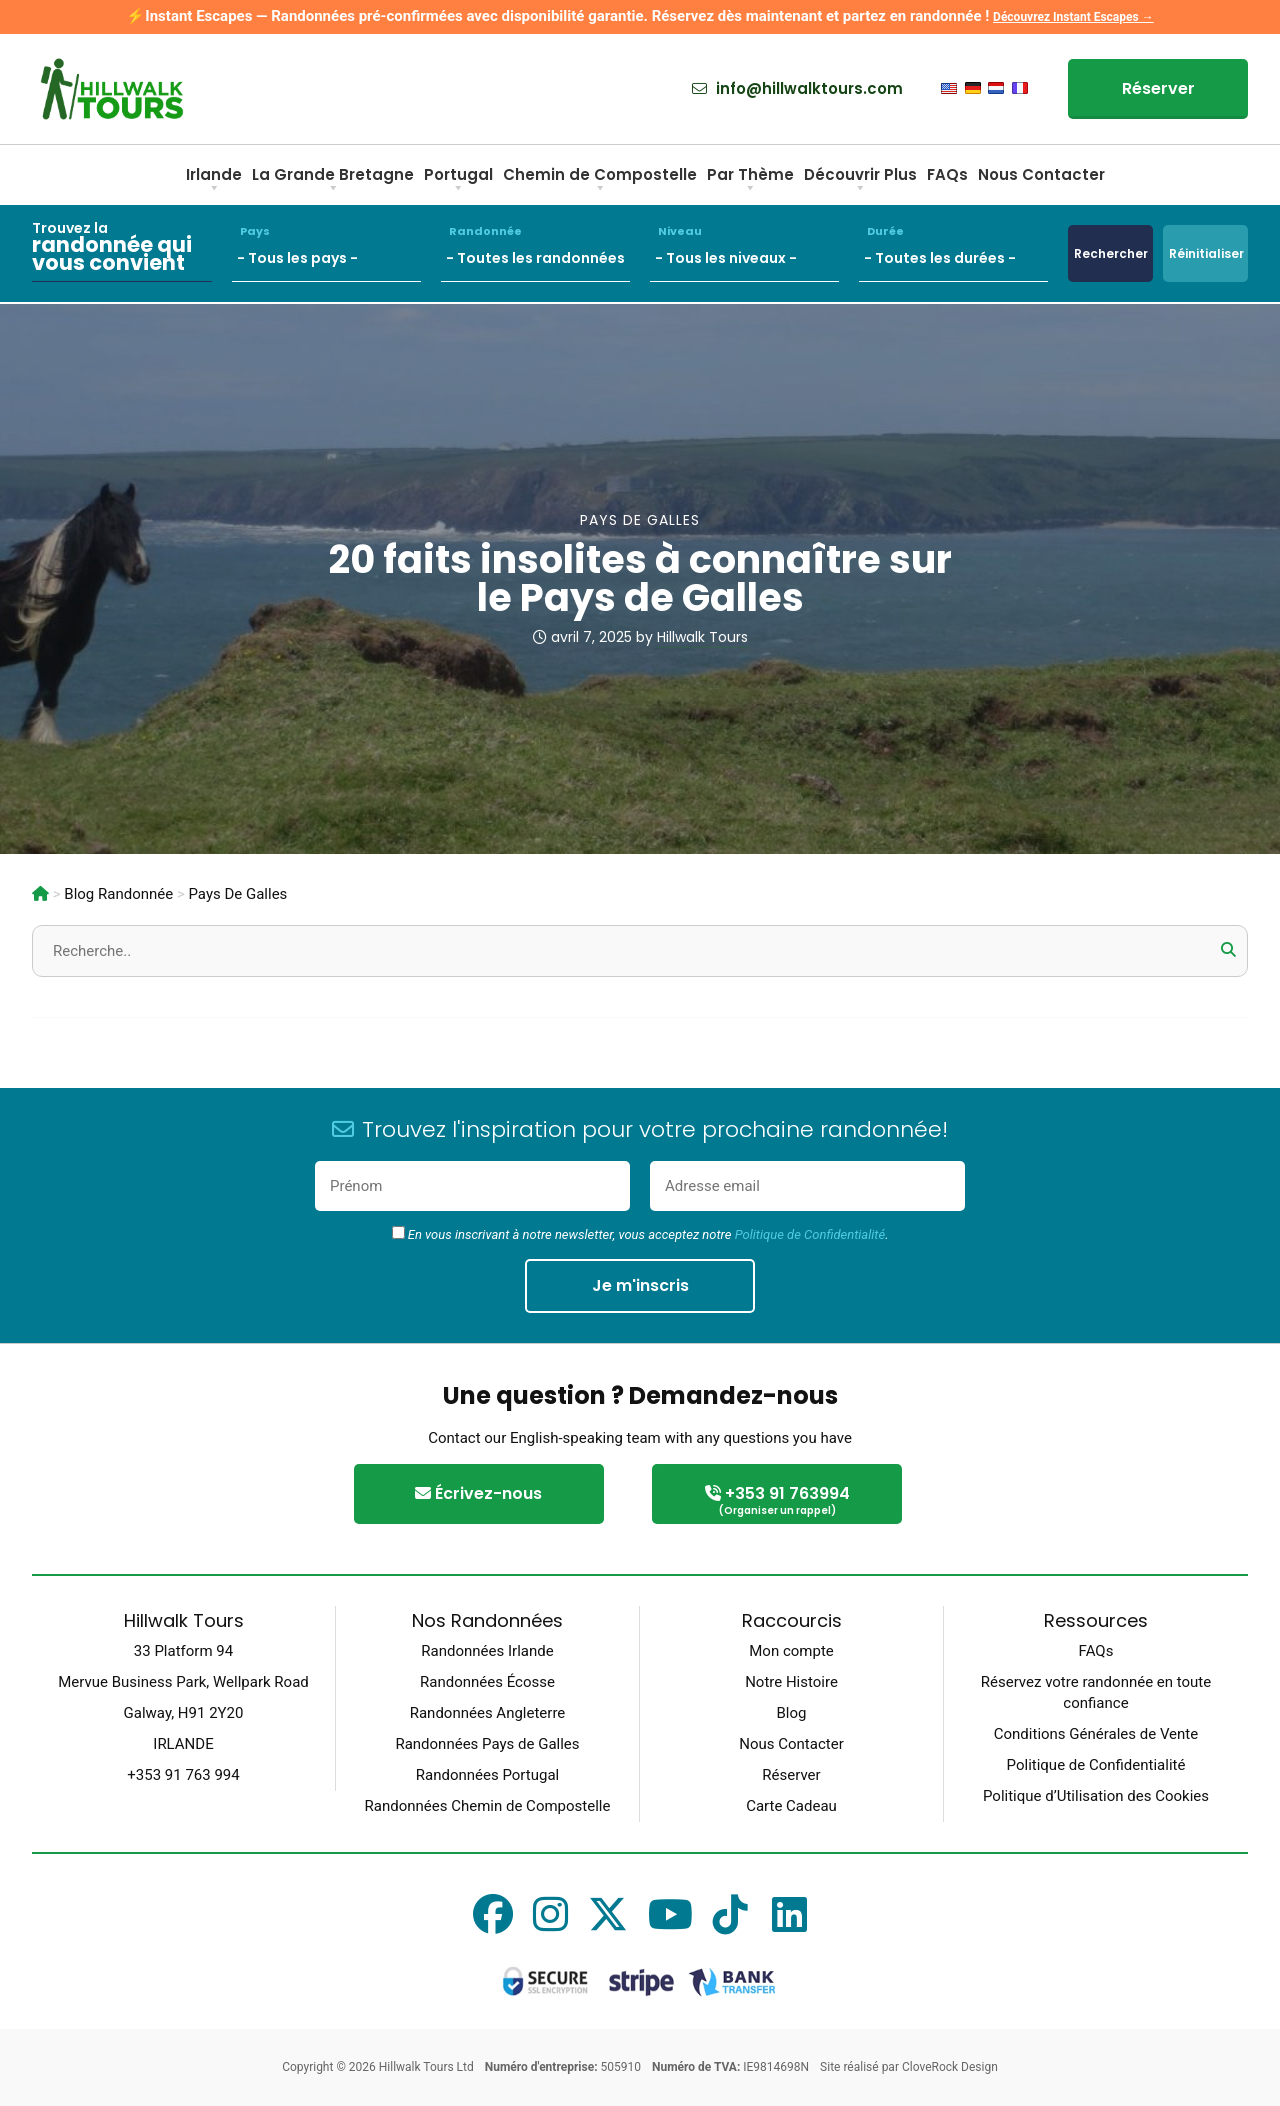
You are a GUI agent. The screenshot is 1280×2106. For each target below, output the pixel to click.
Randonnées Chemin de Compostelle (488, 1806)
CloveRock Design (950, 2067)
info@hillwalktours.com (797, 89)
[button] (1228, 950)
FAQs (947, 174)
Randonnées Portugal (487, 1775)
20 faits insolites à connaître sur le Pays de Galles (640, 578)
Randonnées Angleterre (488, 1713)
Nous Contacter (1041, 174)
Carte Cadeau (791, 1806)
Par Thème (750, 181)
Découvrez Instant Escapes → (1073, 17)
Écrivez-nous (478, 1493)
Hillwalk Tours (702, 637)
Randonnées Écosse (487, 1682)
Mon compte (791, 1651)
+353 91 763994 (777, 1501)
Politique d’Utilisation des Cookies (1096, 1796)
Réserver (1158, 88)
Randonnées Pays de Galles (487, 1744)
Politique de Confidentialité (810, 1234)
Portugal (458, 181)
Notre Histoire (791, 1682)
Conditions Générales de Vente (1096, 1734)
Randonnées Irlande (487, 1651)
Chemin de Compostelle (600, 181)
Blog (792, 1713)
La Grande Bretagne (333, 181)
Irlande (214, 181)
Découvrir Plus (860, 181)
